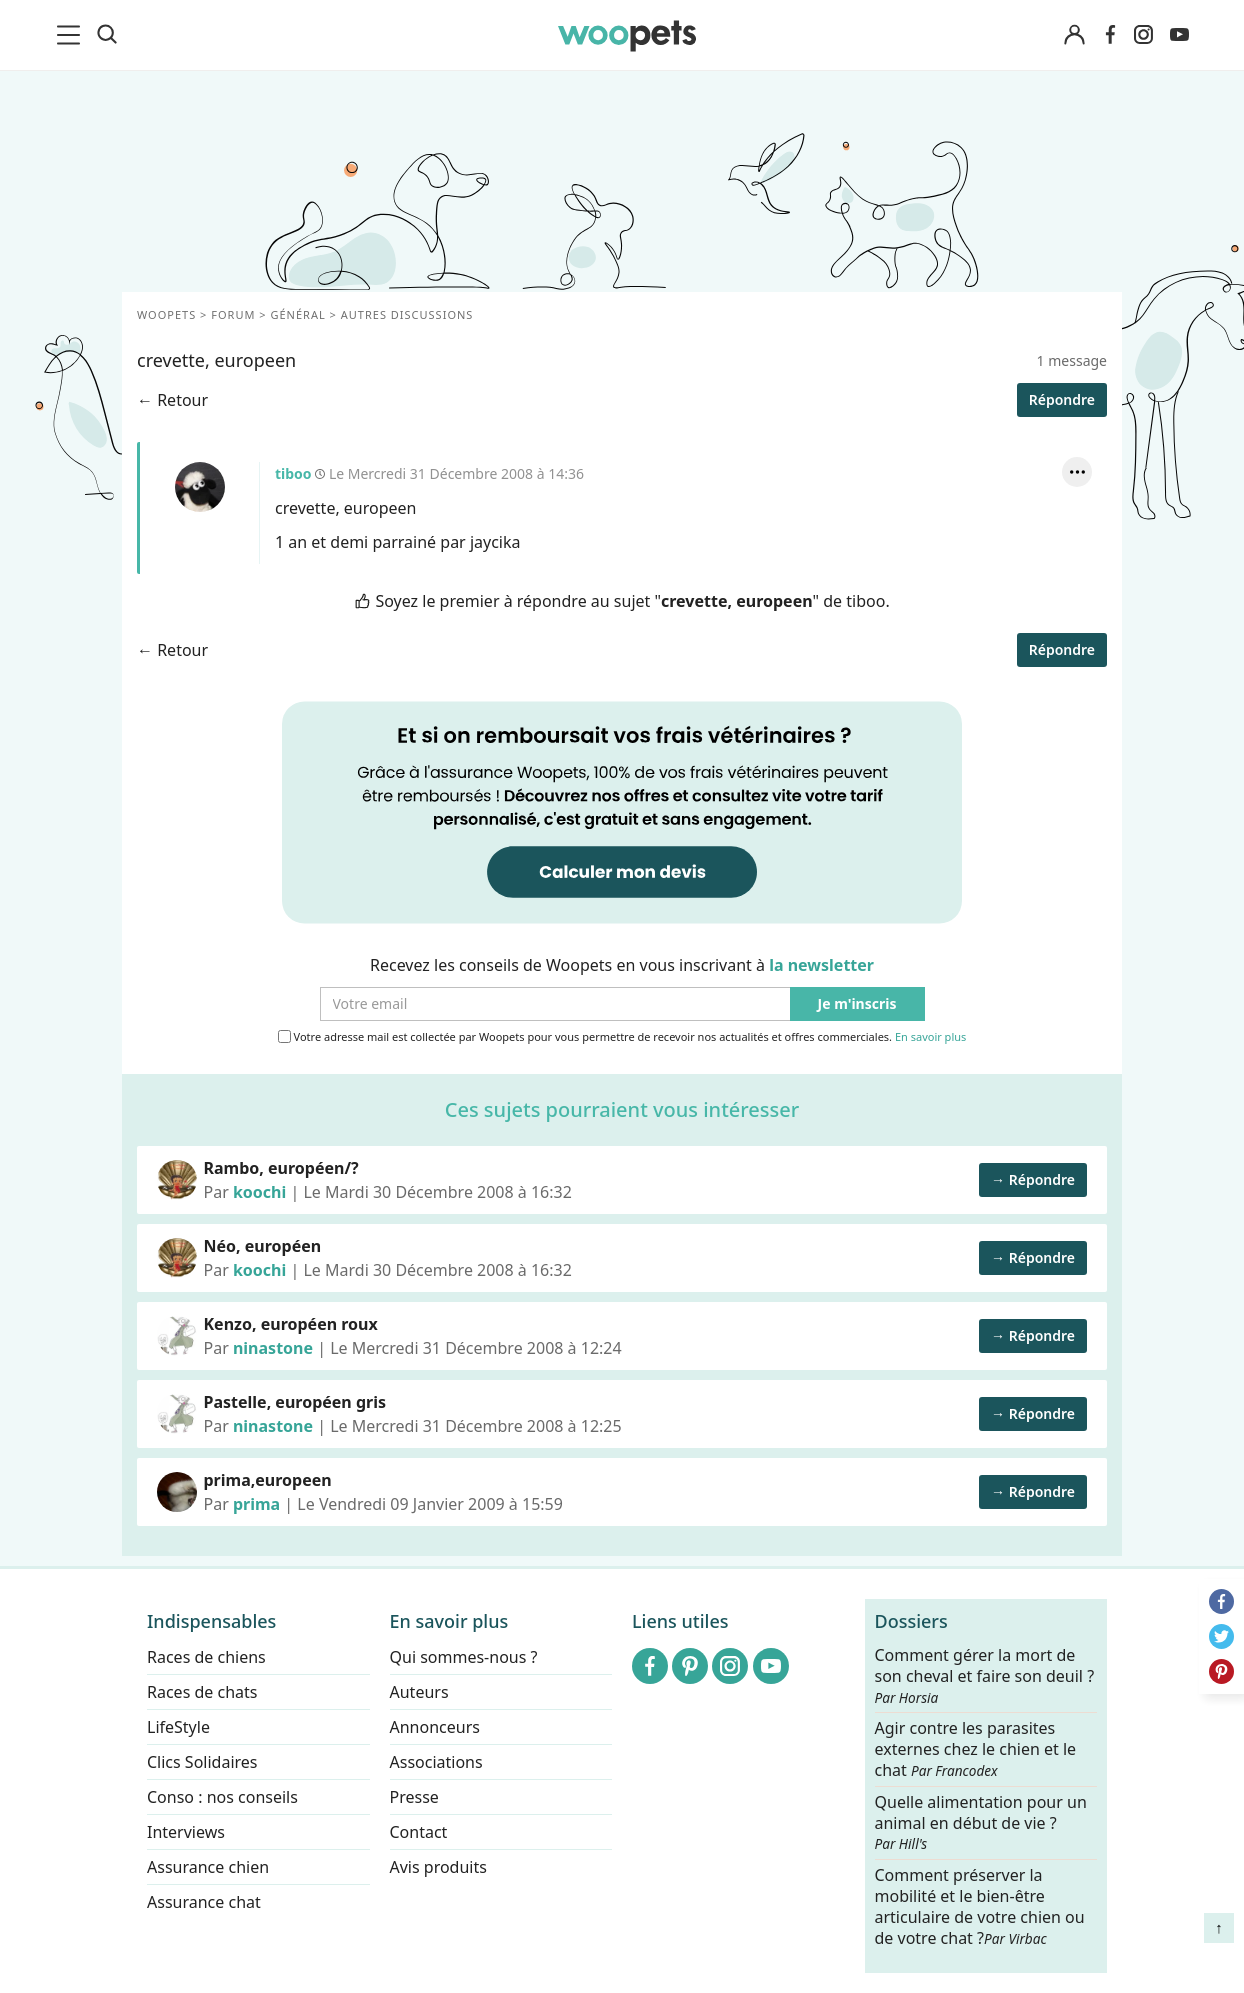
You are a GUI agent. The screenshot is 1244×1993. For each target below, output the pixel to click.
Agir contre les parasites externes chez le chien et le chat (976, 1749)
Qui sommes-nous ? (464, 1657)
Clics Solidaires (202, 1762)
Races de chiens (206, 1657)
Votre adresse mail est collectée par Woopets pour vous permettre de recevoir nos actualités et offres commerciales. (622, 1037)
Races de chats (202, 1692)
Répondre (1062, 399)
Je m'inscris (857, 1004)
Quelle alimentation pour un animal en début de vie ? (981, 1822)
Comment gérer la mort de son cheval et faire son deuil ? (985, 1676)
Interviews (186, 1832)
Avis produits (438, 1867)
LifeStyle (178, 1727)
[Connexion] (1074, 35)
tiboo (200, 487)
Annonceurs (435, 1727)
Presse (414, 1797)
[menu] (72, 35)
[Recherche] (107, 35)
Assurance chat (204, 1902)
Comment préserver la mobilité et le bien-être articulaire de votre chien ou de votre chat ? (980, 1906)
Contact (419, 1832)
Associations (436, 1762)
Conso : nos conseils (222, 1797)
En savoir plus (930, 1037)
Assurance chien (208, 1867)
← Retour (172, 400)
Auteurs (419, 1692)
